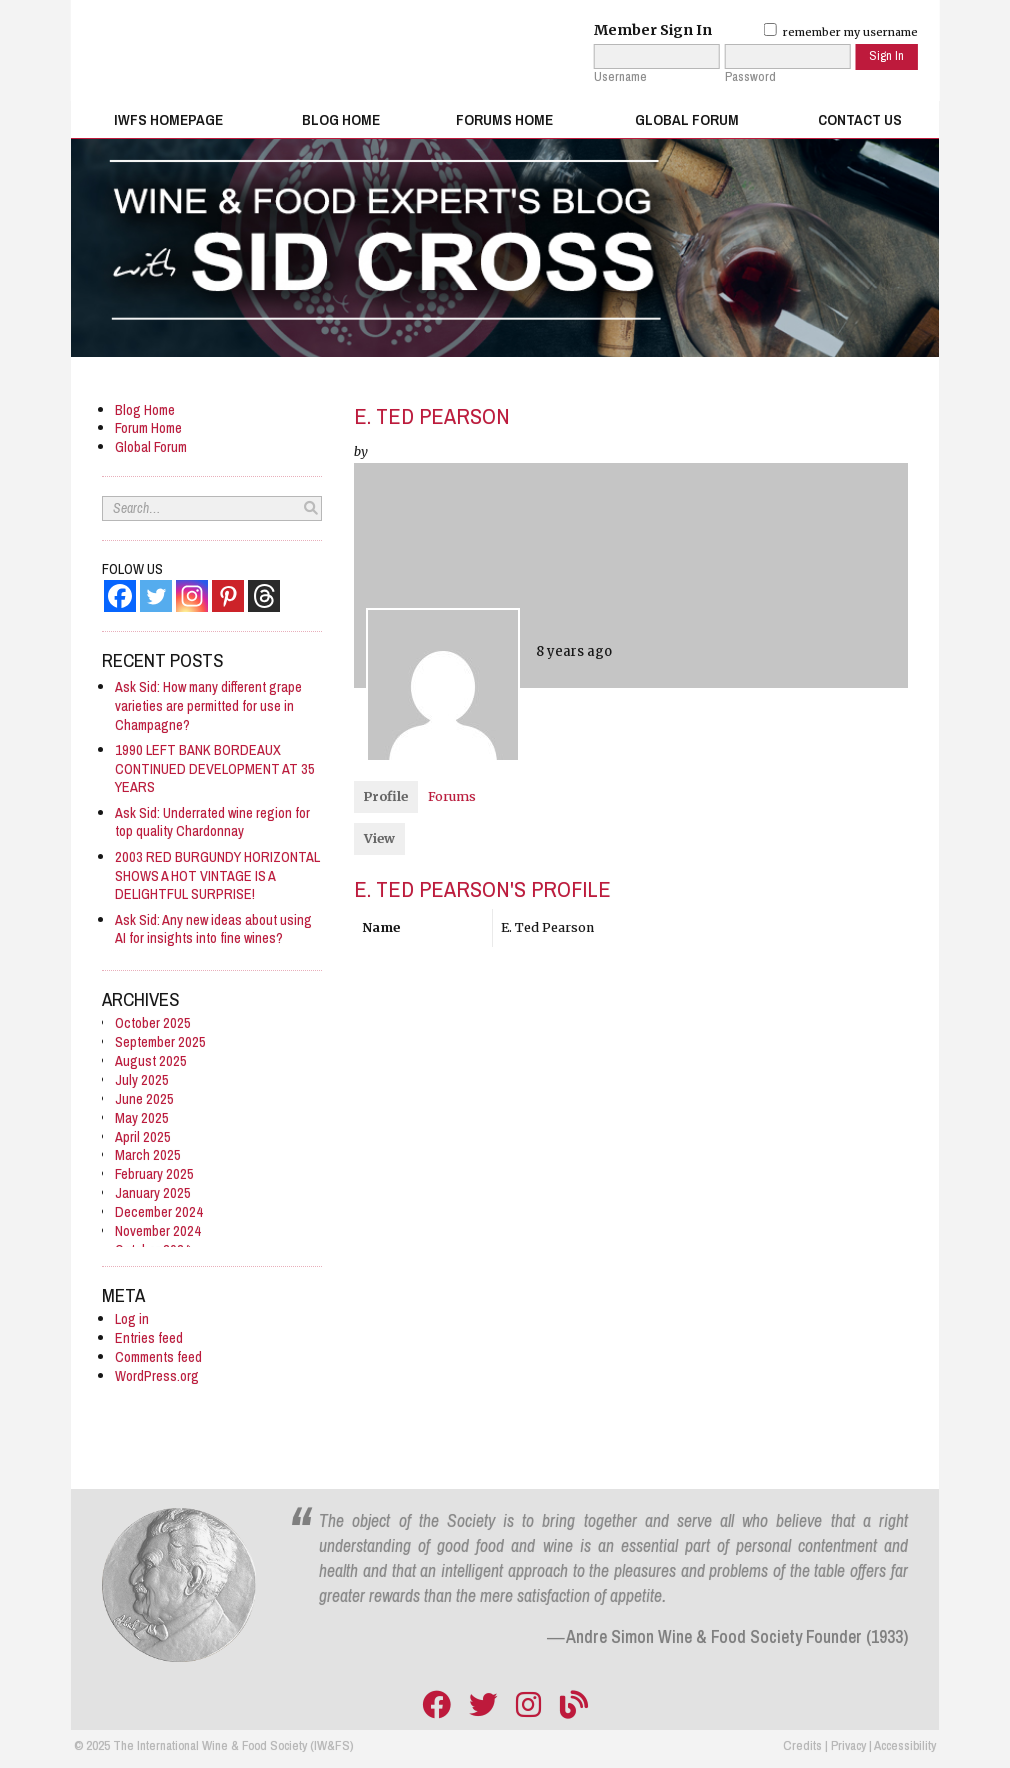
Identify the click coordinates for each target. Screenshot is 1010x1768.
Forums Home (504, 119)
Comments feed (158, 1356)
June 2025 (144, 1098)
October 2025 (153, 1022)
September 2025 (160, 1041)
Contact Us (860, 119)
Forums (452, 796)
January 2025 (153, 1192)
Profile (386, 796)
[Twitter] (156, 596)
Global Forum (687, 119)
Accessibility (905, 1745)
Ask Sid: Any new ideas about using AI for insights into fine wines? (213, 929)
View (379, 838)
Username (620, 77)
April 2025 (143, 1136)
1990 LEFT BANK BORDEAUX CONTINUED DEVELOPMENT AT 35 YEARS (215, 768)
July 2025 (142, 1079)
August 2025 (151, 1060)
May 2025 (142, 1117)
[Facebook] (120, 596)
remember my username (841, 32)
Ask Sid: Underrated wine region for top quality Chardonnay (212, 822)
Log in (132, 1318)
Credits (802, 1745)
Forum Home (148, 427)
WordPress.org (157, 1375)
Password (750, 77)
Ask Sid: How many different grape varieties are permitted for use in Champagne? (208, 705)
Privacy (848, 1745)
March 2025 (148, 1154)
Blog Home (341, 119)
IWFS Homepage (168, 119)
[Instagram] (192, 596)
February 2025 (154, 1173)
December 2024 (159, 1211)
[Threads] (264, 596)
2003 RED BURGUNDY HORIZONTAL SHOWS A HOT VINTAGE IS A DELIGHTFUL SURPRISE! (217, 875)
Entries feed (149, 1337)
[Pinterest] (228, 596)
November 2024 (158, 1230)
